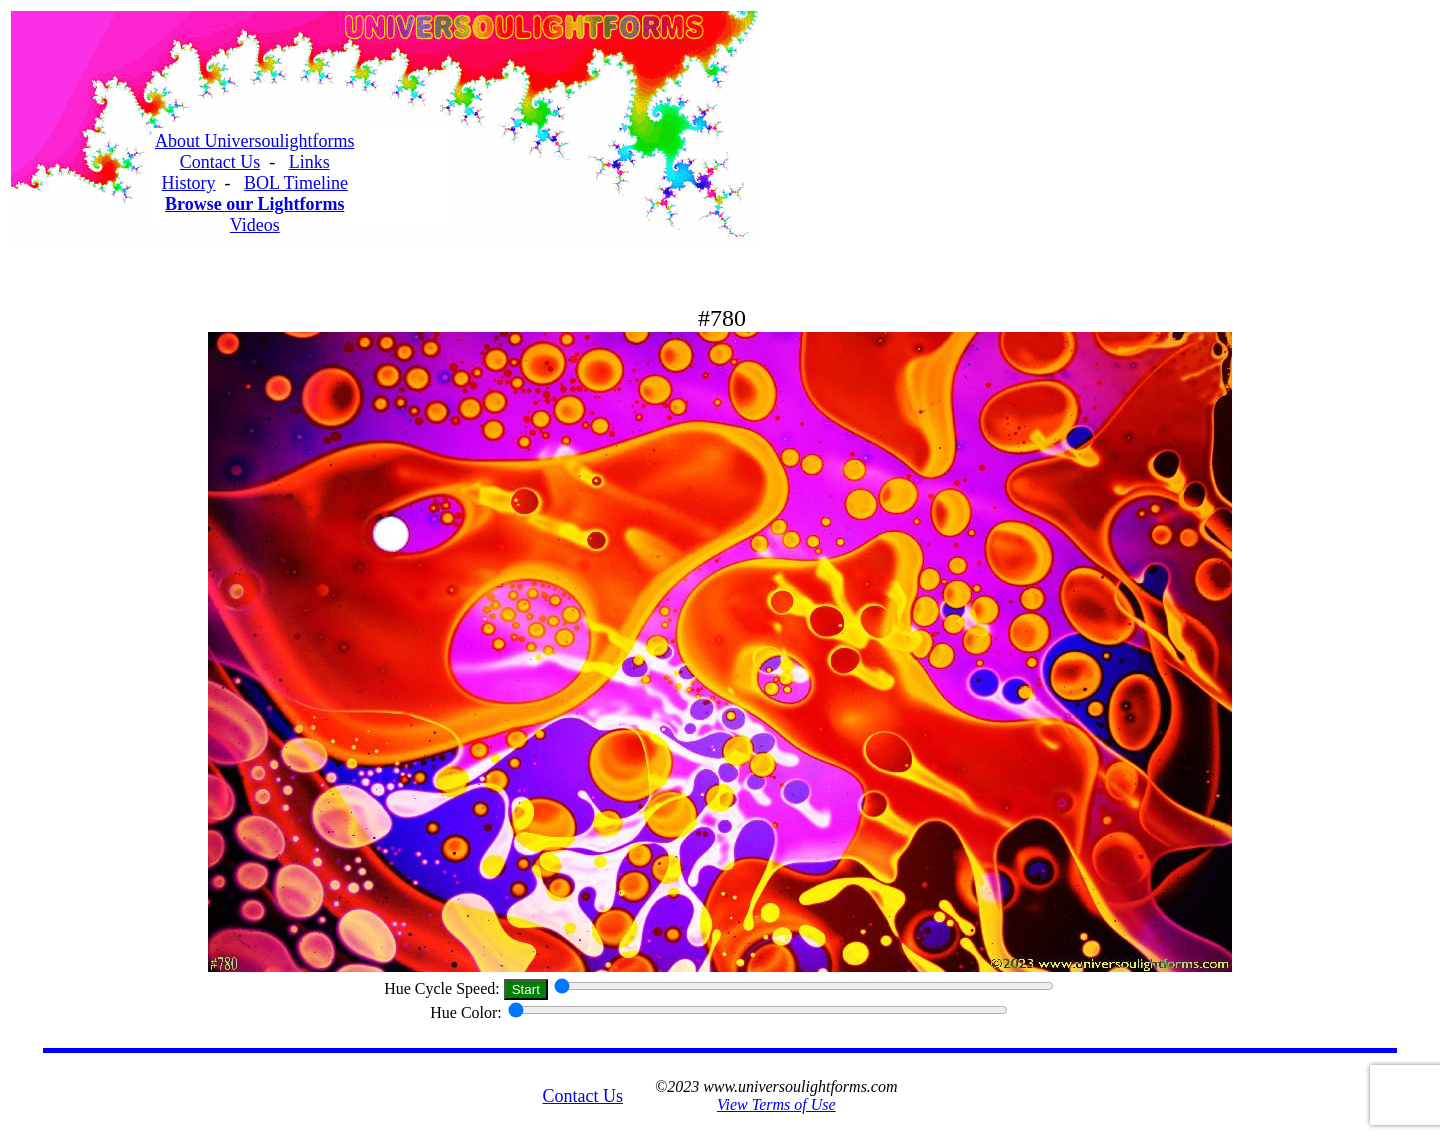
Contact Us (220, 162)
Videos (255, 225)
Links (309, 162)
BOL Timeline (296, 183)
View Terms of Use (776, 1104)
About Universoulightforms (255, 141)
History (189, 183)
